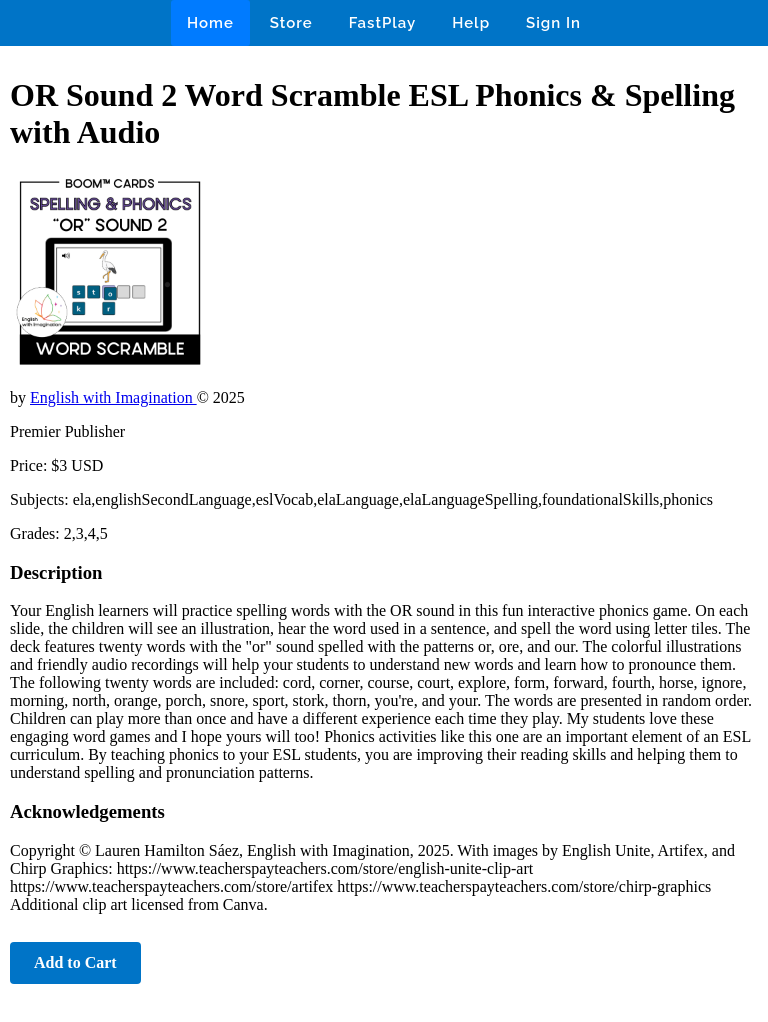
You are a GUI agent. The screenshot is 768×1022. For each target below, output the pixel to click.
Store (291, 23)
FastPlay (383, 23)
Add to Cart (75, 962)
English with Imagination (113, 397)
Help (471, 23)
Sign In (553, 23)
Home (210, 23)
